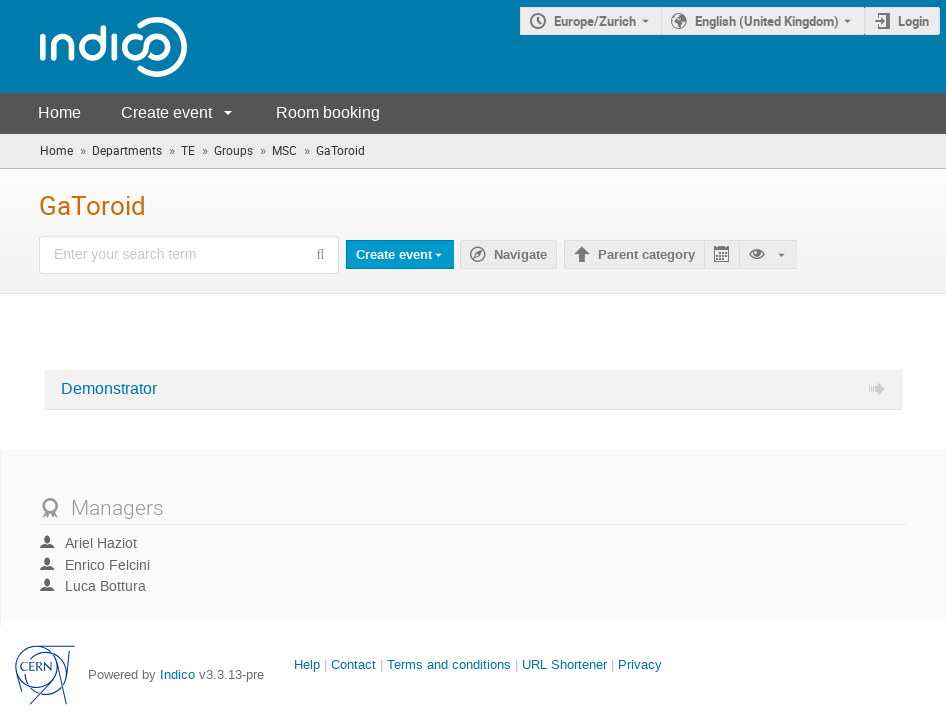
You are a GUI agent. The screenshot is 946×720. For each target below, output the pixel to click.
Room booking (328, 112)
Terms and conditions (449, 664)
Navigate (520, 255)
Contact (353, 664)
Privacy (640, 664)
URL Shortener (564, 664)
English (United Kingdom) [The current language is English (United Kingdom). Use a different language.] (767, 21)
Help (307, 664)
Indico (177, 674)
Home (59, 112)
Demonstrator (109, 389)
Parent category (646, 255)
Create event (166, 112)
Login (913, 21)
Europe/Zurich (595, 21)
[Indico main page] (93, 46)
